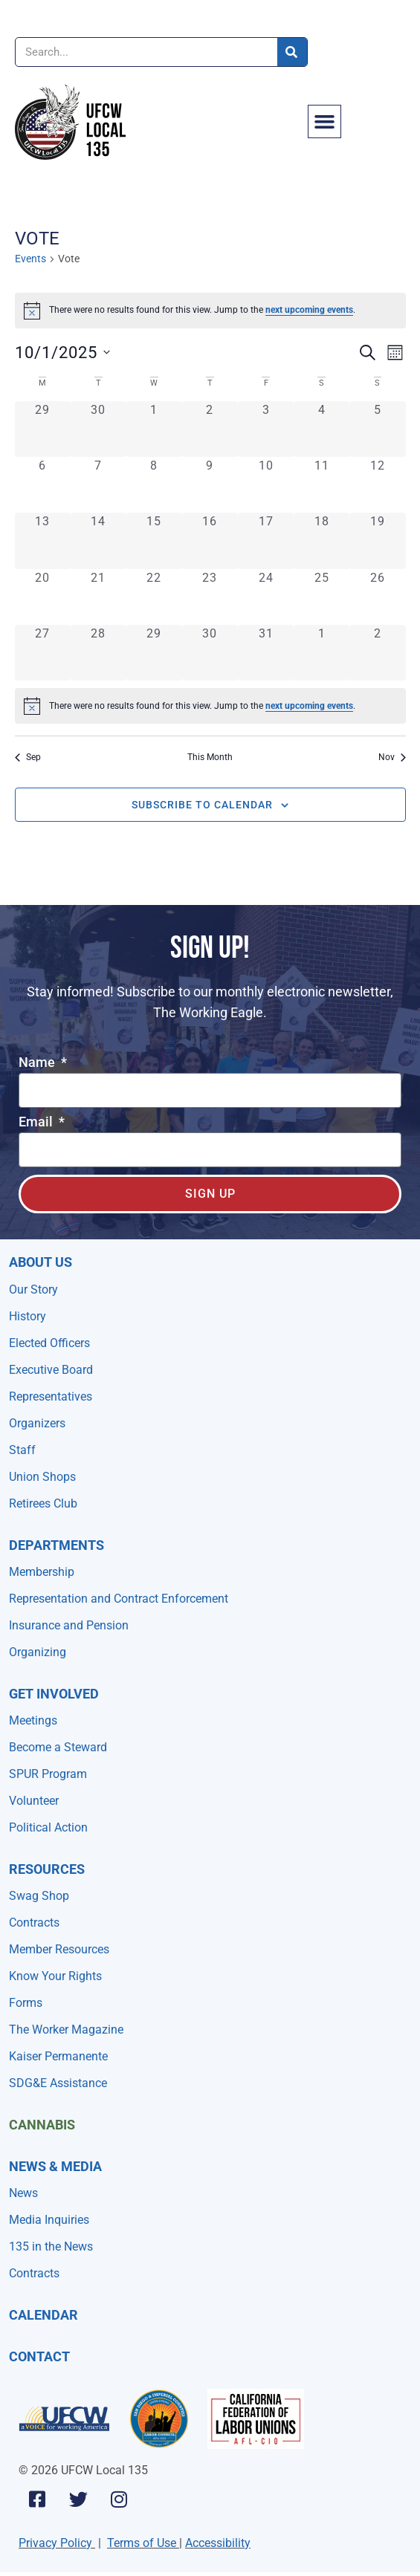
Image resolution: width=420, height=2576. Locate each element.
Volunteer (34, 1801)
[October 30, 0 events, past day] (210, 653)
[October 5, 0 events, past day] (377, 429)
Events (30, 259)
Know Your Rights (55, 1976)
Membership (41, 1572)
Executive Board (51, 1370)
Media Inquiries (49, 2220)
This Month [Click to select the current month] (210, 757)
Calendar (43, 2315)
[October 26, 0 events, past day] (377, 597)
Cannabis (42, 2124)
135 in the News (51, 2246)
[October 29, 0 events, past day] (154, 653)
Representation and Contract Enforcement (118, 1599)
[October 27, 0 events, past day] (43, 653)
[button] (325, 122)
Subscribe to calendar (202, 805)
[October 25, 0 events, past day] (321, 597)
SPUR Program (48, 1774)
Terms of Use (141, 2543)
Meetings (33, 1720)
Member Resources (59, 1949)
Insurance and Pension (69, 1625)
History (27, 1316)
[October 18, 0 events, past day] (321, 540)
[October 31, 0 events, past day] (266, 653)
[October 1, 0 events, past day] (154, 429)
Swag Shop (39, 1896)
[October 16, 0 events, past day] (210, 540)
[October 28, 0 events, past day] (98, 653)
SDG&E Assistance (58, 2083)
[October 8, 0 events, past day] (154, 485)
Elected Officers (49, 1343)
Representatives (50, 1396)
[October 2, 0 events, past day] (210, 429)
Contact (39, 2356)
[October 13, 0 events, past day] (43, 540)
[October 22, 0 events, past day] (154, 597)
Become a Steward (58, 1747)
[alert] (210, 310)
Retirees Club (43, 1503)
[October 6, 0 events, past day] (43, 485)
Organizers (37, 1423)
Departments (56, 1545)
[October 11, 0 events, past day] (321, 485)
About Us (40, 1262)
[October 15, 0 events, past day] (154, 540)
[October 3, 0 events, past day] (266, 429)
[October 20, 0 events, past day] (43, 597)
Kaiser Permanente (58, 2056)
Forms (25, 2003)
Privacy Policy (55, 2543)
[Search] (292, 52)
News (23, 2193)
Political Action (48, 1827)
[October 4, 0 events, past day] (321, 429)
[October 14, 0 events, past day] (98, 540)
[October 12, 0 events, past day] (377, 485)
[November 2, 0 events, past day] (377, 653)
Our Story (33, 1289)
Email (37, 1122)
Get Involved (54, 1693)
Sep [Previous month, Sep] (28, 757)
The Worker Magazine (66, 2029)
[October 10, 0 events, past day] (266, 485)
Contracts (34, 1922)
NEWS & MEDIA (55, 2166)
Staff (22, 1450)
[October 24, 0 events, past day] (266, 597)
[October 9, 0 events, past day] (210, 485)
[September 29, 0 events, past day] (43, 429)
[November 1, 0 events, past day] (321, 653)
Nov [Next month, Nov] (392, 757)
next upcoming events (309, 310)
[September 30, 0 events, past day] (98, 429)
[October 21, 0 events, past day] (98, 597)
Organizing (37, 1652)
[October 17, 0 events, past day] (266, 540)
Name (38, 1063)
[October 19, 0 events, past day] (377, 540)
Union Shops (42, 1477)
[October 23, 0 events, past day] (210, 597)
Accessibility (218, 2543)
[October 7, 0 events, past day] (98, 485)
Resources (47, 1869)
